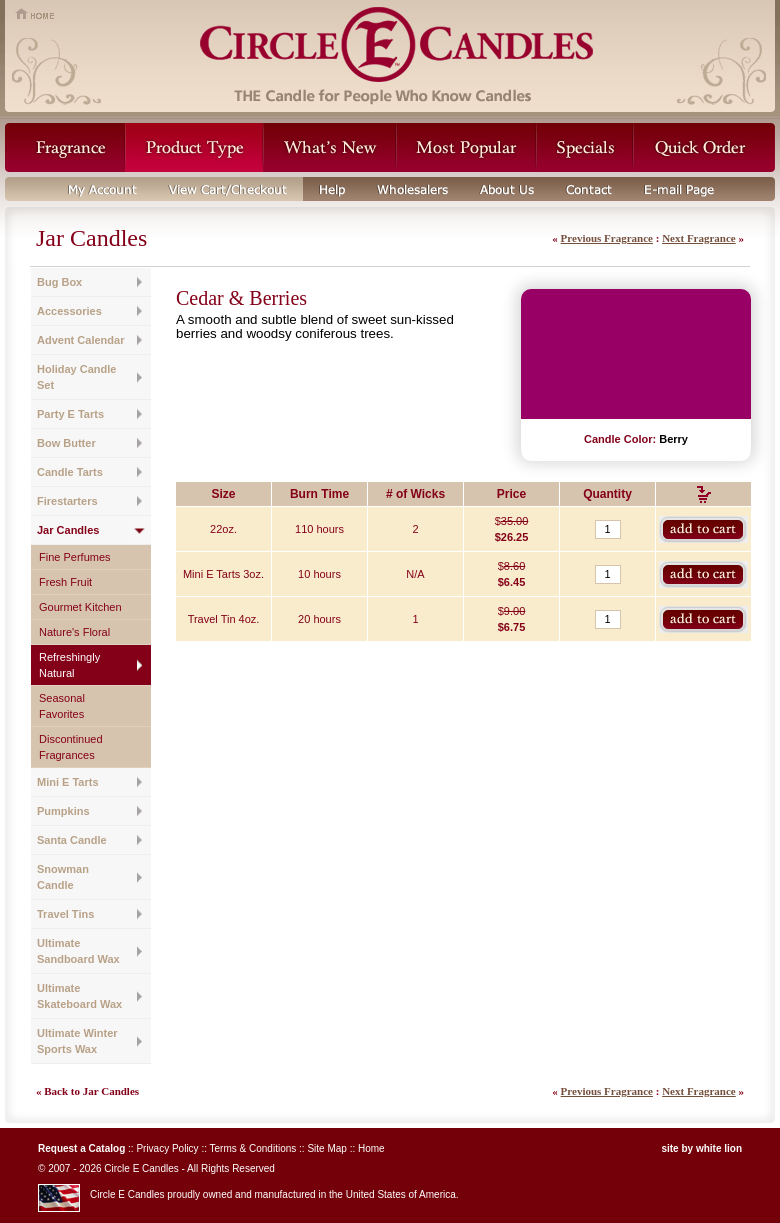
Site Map (326, 1148)
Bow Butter (66, 443)
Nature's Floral (74, 632)
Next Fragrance (699, 238)
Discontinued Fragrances (71, 747)
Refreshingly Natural (69, 665)
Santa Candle (72, 840)
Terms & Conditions (253, 1148)
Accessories (69, 311)
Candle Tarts (70, 472)
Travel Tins (65, 914)
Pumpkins (63, 811)
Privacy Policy (167, 1148)
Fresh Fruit (65, 582)
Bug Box (59, 282)
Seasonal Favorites (62, 706)
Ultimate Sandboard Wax (78, 951)
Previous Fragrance (607, 238)
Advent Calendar (80, 340)
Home (371, 1148)
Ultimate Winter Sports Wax (77, 1041)
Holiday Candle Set (76, 377)
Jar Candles (68, 530)
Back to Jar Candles (91, 1091)
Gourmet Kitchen (80, 607)
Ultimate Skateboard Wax (79, 996)
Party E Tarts (70, 414)
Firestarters (67, 501)
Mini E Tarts (68, 782)
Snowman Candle (63, 877)
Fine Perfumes (75, 557)
